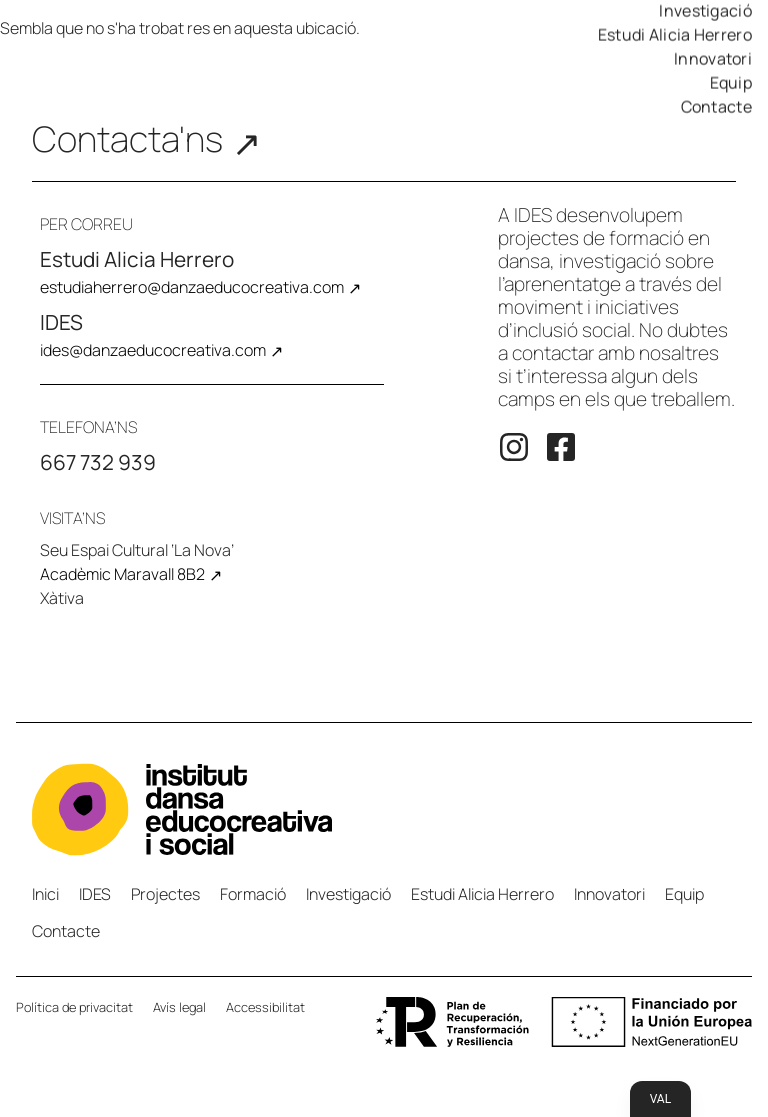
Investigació (348, 894)
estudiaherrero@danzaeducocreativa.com (192, 287)
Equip (731, 83)
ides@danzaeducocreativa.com (153, 350)
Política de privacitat (74, 1007)
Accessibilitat (265, 1007)
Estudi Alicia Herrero (675, 35)
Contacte (716, 107)
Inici (45, 894)
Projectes (165, 894)
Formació (253, 894)
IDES (95, 894)
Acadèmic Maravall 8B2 (122, 574)
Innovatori (713, 59)
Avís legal (179, 1007)
